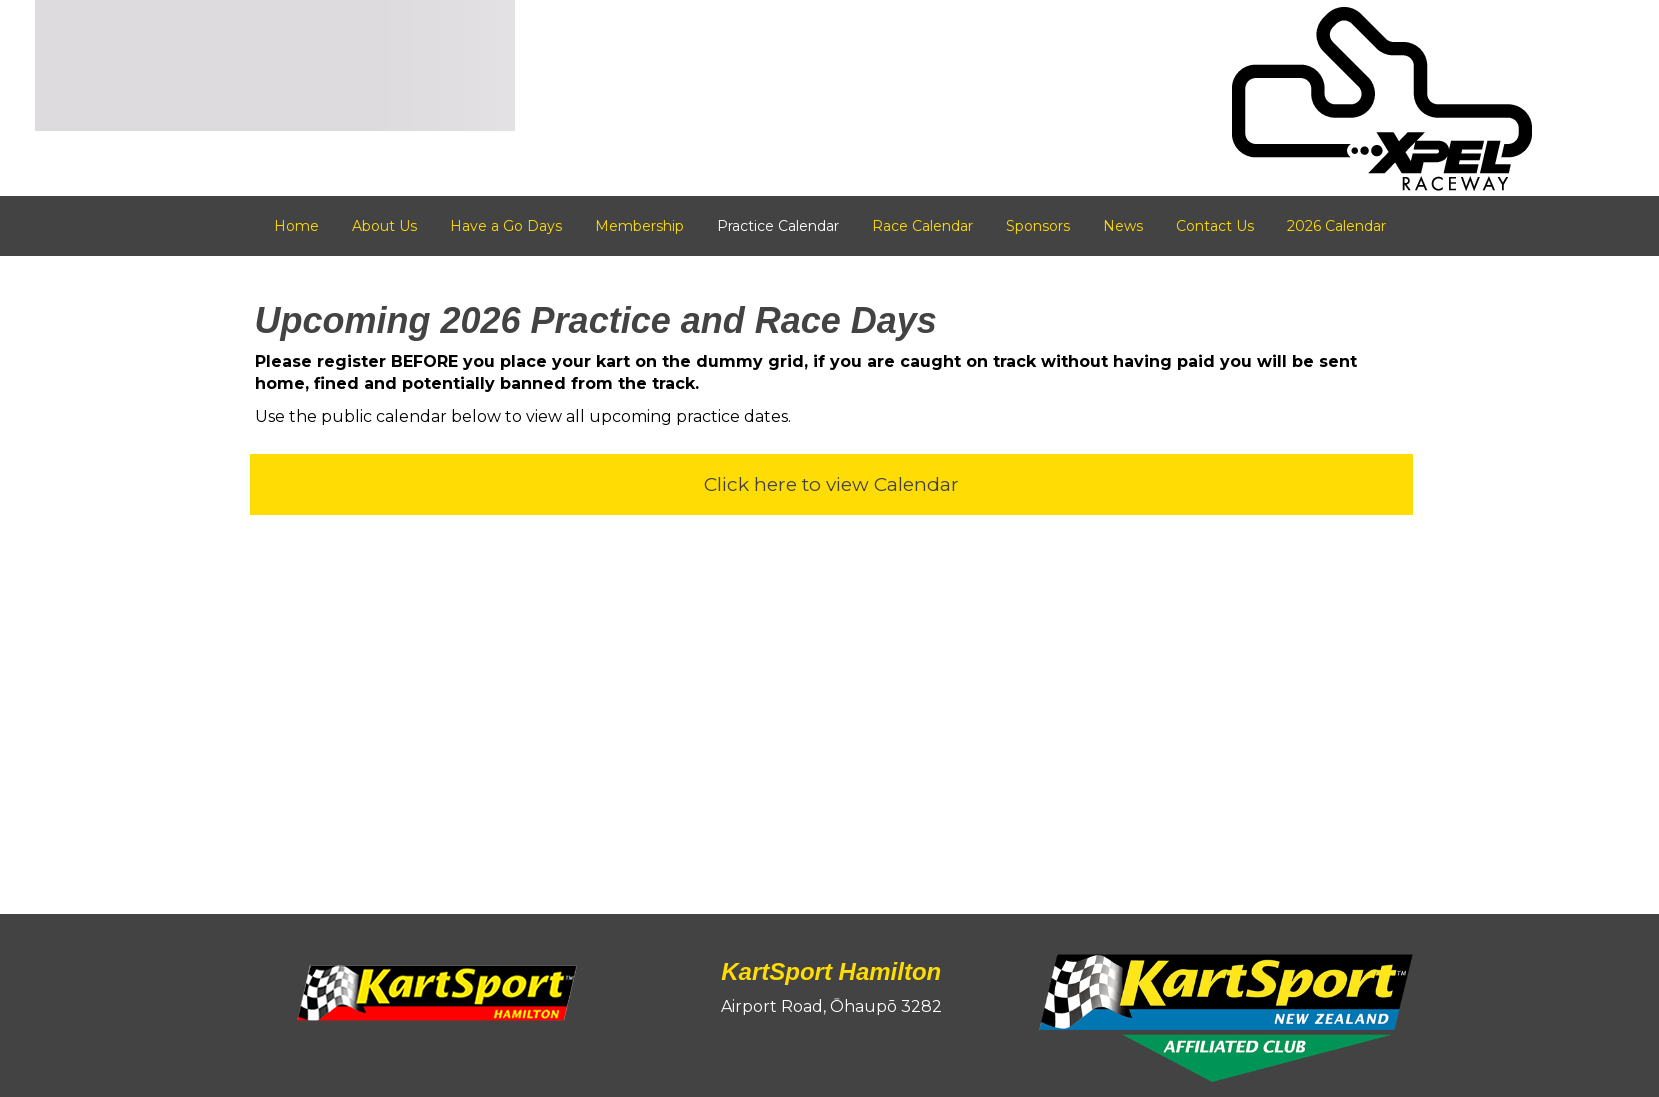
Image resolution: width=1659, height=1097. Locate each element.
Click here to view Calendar (831, 484)
